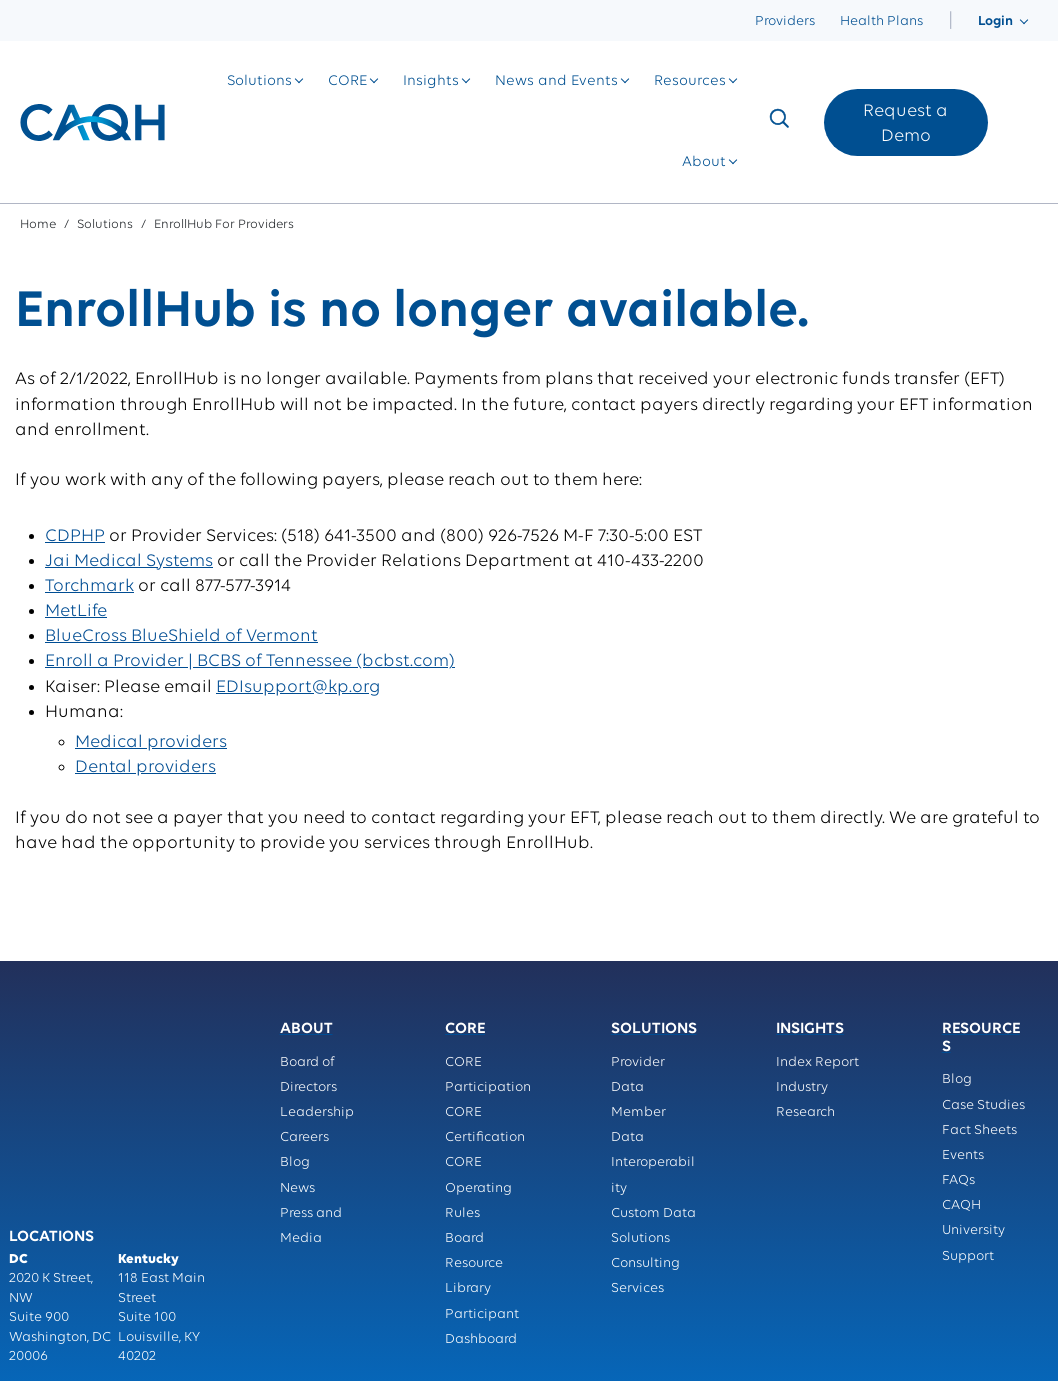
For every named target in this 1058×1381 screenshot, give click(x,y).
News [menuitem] (297, 1188)
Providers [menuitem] (785, 21)
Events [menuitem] (963, 1155)
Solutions (259, 81)
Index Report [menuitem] (817, 1062)
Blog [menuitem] (295, 1162)
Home (38, 224)
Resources (690, 81)
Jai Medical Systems (129, 561)
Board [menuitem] (464, 1238)
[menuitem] (950, 21)
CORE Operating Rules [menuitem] (478, 1187)
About (704, 162)
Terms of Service (161, 1270)
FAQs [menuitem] (958, 1180)
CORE (347, 81)
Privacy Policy (54, 1270)
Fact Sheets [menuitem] (979, 1130)
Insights (431, 81)
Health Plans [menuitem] (881, 21)
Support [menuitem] (968, 1256)
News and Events (556, 81)
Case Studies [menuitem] (983, 1105)
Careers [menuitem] (304, 1137)
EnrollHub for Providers (224, 224)
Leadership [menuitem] (317, 1112)
